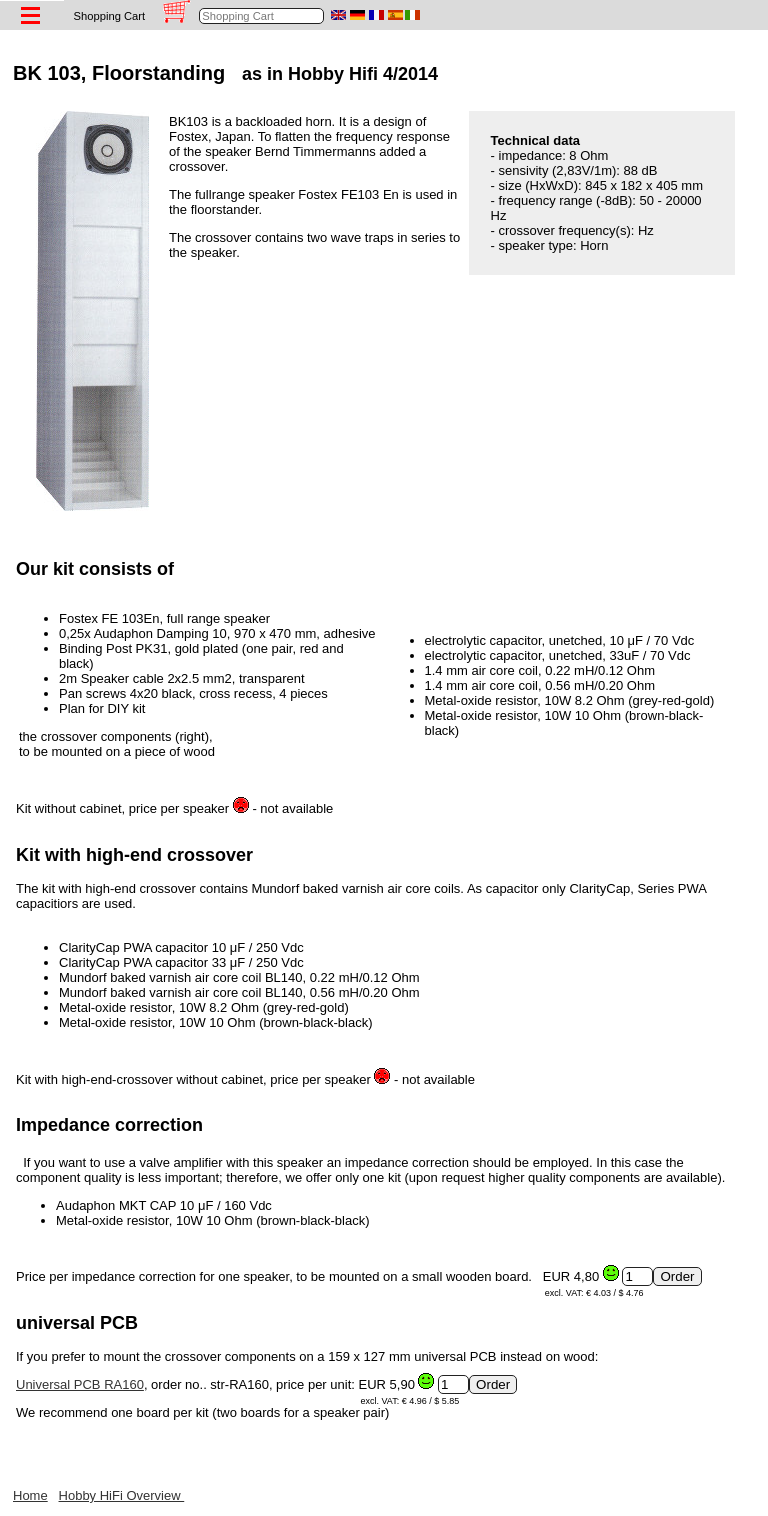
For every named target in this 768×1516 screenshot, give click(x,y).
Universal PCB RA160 (80, 1384)
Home (30, 1495)
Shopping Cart (110, 16)
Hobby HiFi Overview (122, 1495)
